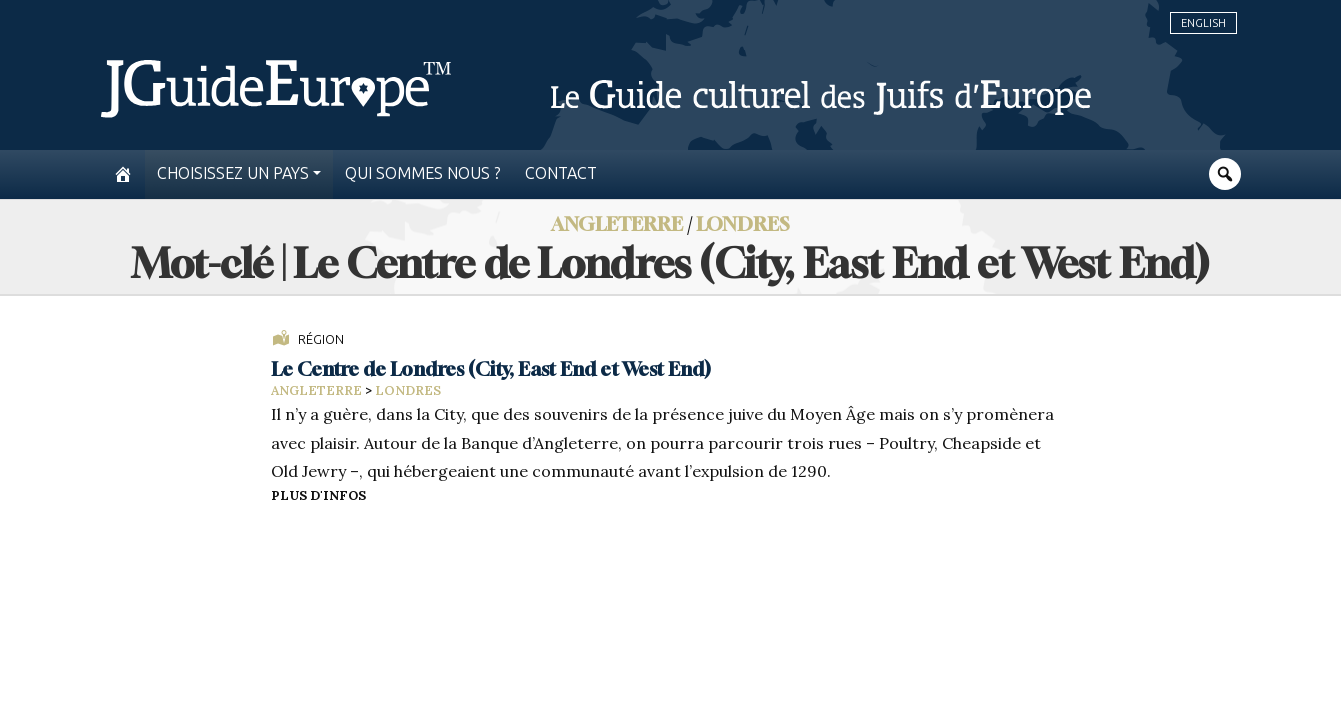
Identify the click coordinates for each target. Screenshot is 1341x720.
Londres (743, 223)
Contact (561, 173)
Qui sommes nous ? (423, 173)
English (1203, 23)
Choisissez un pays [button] (233, 173)
